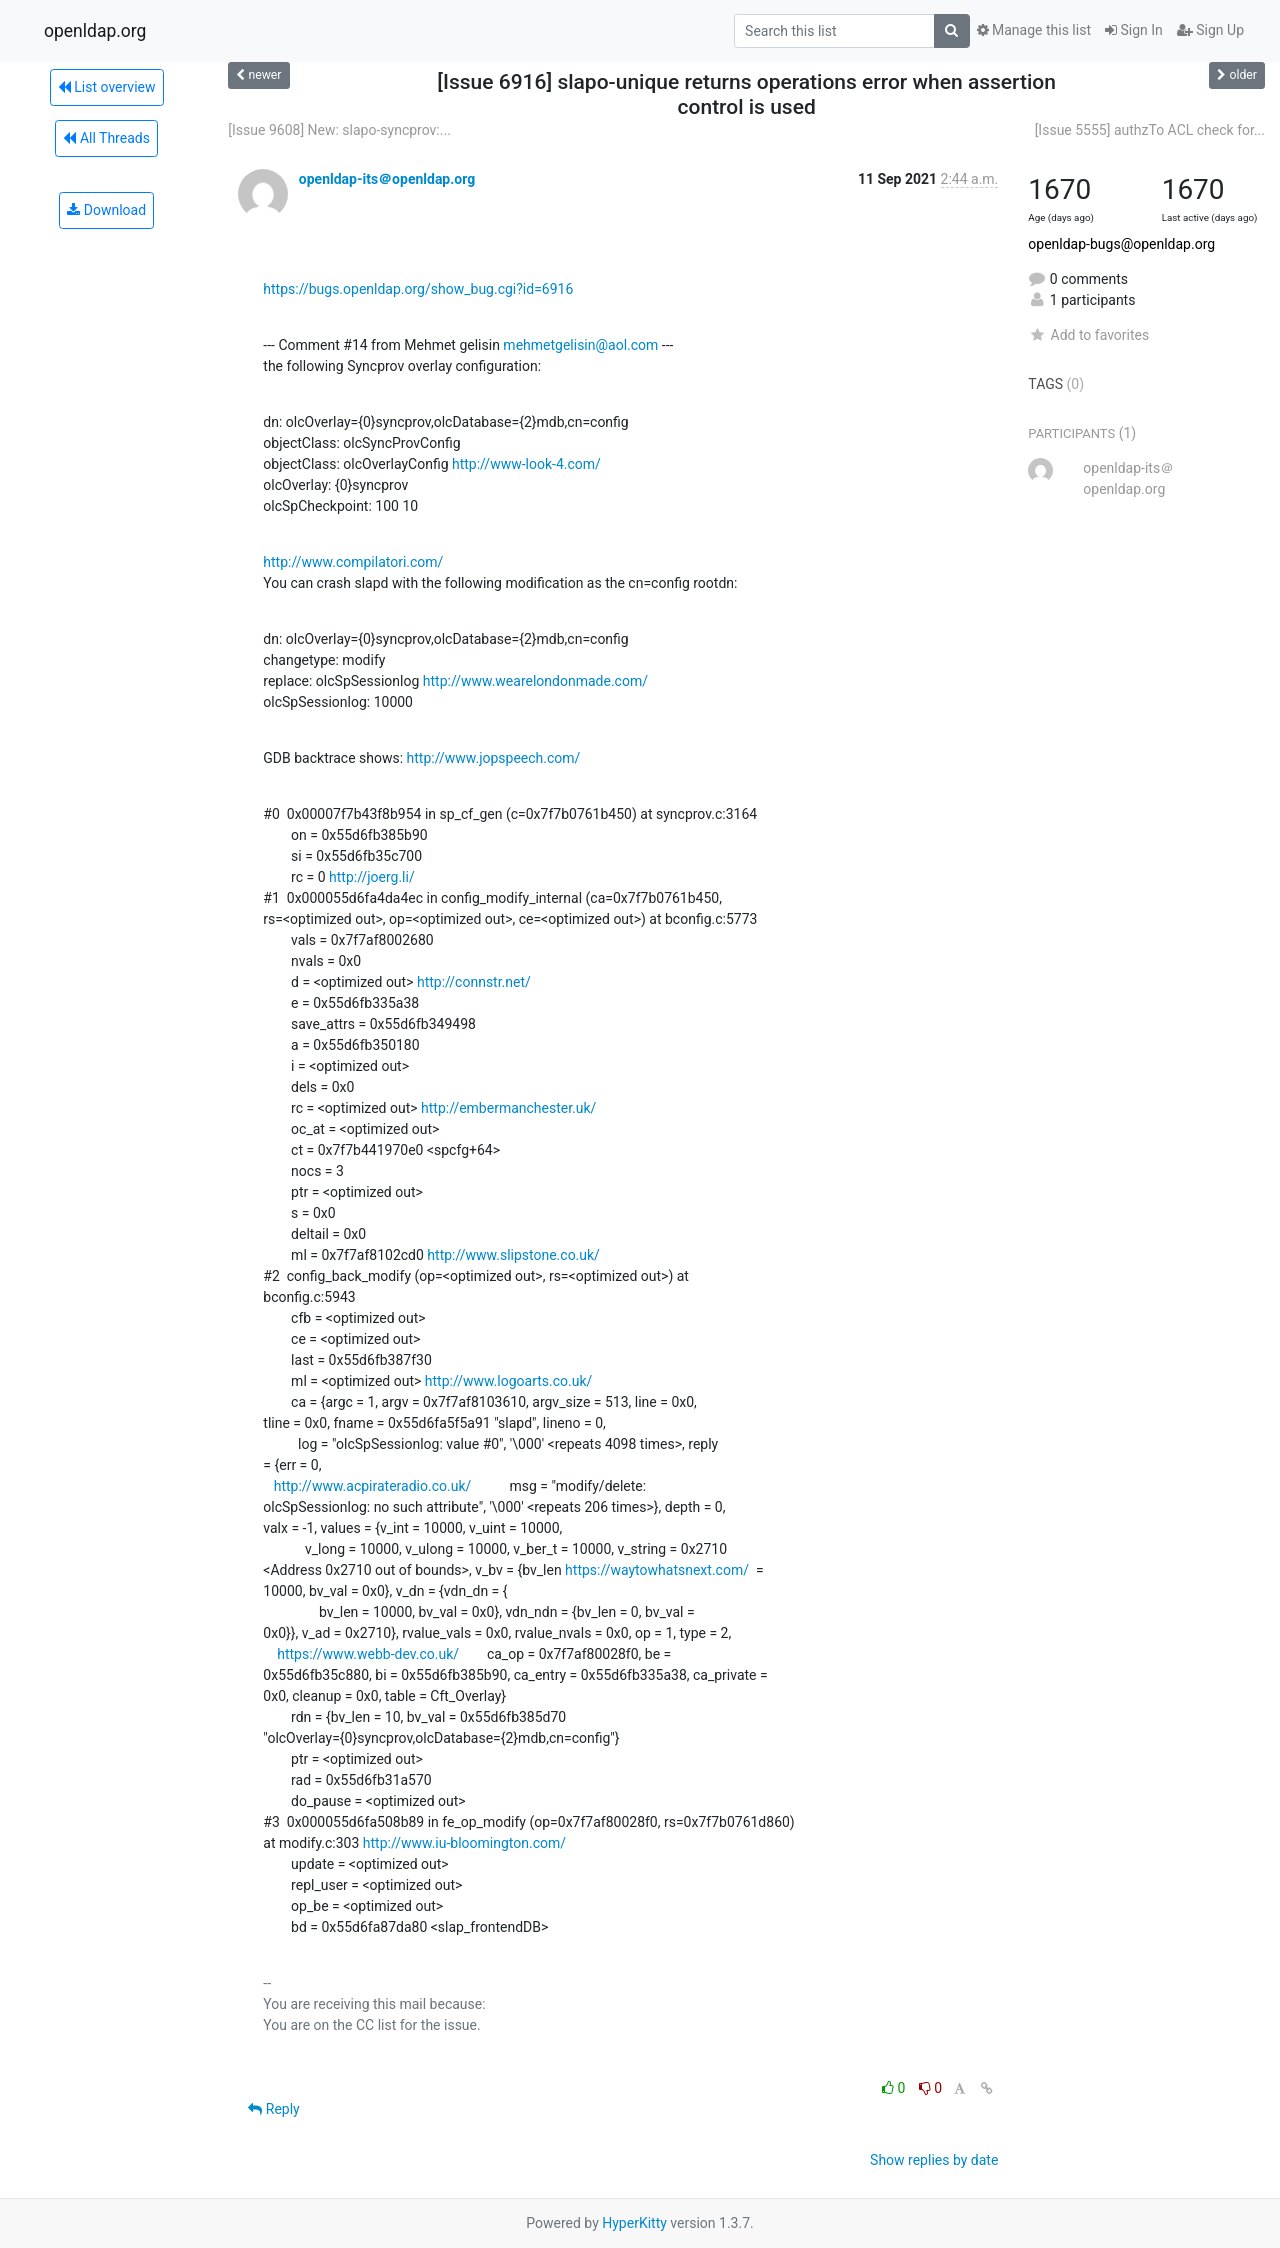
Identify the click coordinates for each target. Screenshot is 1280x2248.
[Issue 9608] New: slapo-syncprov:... (339, 130)
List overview (107, 87)
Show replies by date (934, 2160)
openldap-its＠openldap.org (387, 179)
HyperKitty (634, 2223)
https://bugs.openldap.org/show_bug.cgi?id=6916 (418, 289)
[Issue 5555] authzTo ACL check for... (1150, 130)
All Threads (106, 138)
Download (106, 210)
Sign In (1134, 30)
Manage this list (1034, 30)
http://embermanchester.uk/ (508, 1108)
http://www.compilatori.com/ (353, 562)
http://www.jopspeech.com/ (494, 758)
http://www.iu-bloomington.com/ (464, 1843)
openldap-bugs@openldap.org (1121, 244)
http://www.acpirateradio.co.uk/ (373, 1486)
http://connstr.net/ (474, 982)
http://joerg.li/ (372, 877)
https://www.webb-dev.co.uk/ (368, 1654)
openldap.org (95, 31)
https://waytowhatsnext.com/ (657, 1570)
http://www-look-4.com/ (526, 464)
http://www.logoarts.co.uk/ (509, 1381)
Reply (273, 2109)
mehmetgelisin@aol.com (580, 345)
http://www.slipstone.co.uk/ (513, 1255)
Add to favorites (1088, 335)
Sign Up (1210, 30)
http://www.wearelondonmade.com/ (535, 681)
